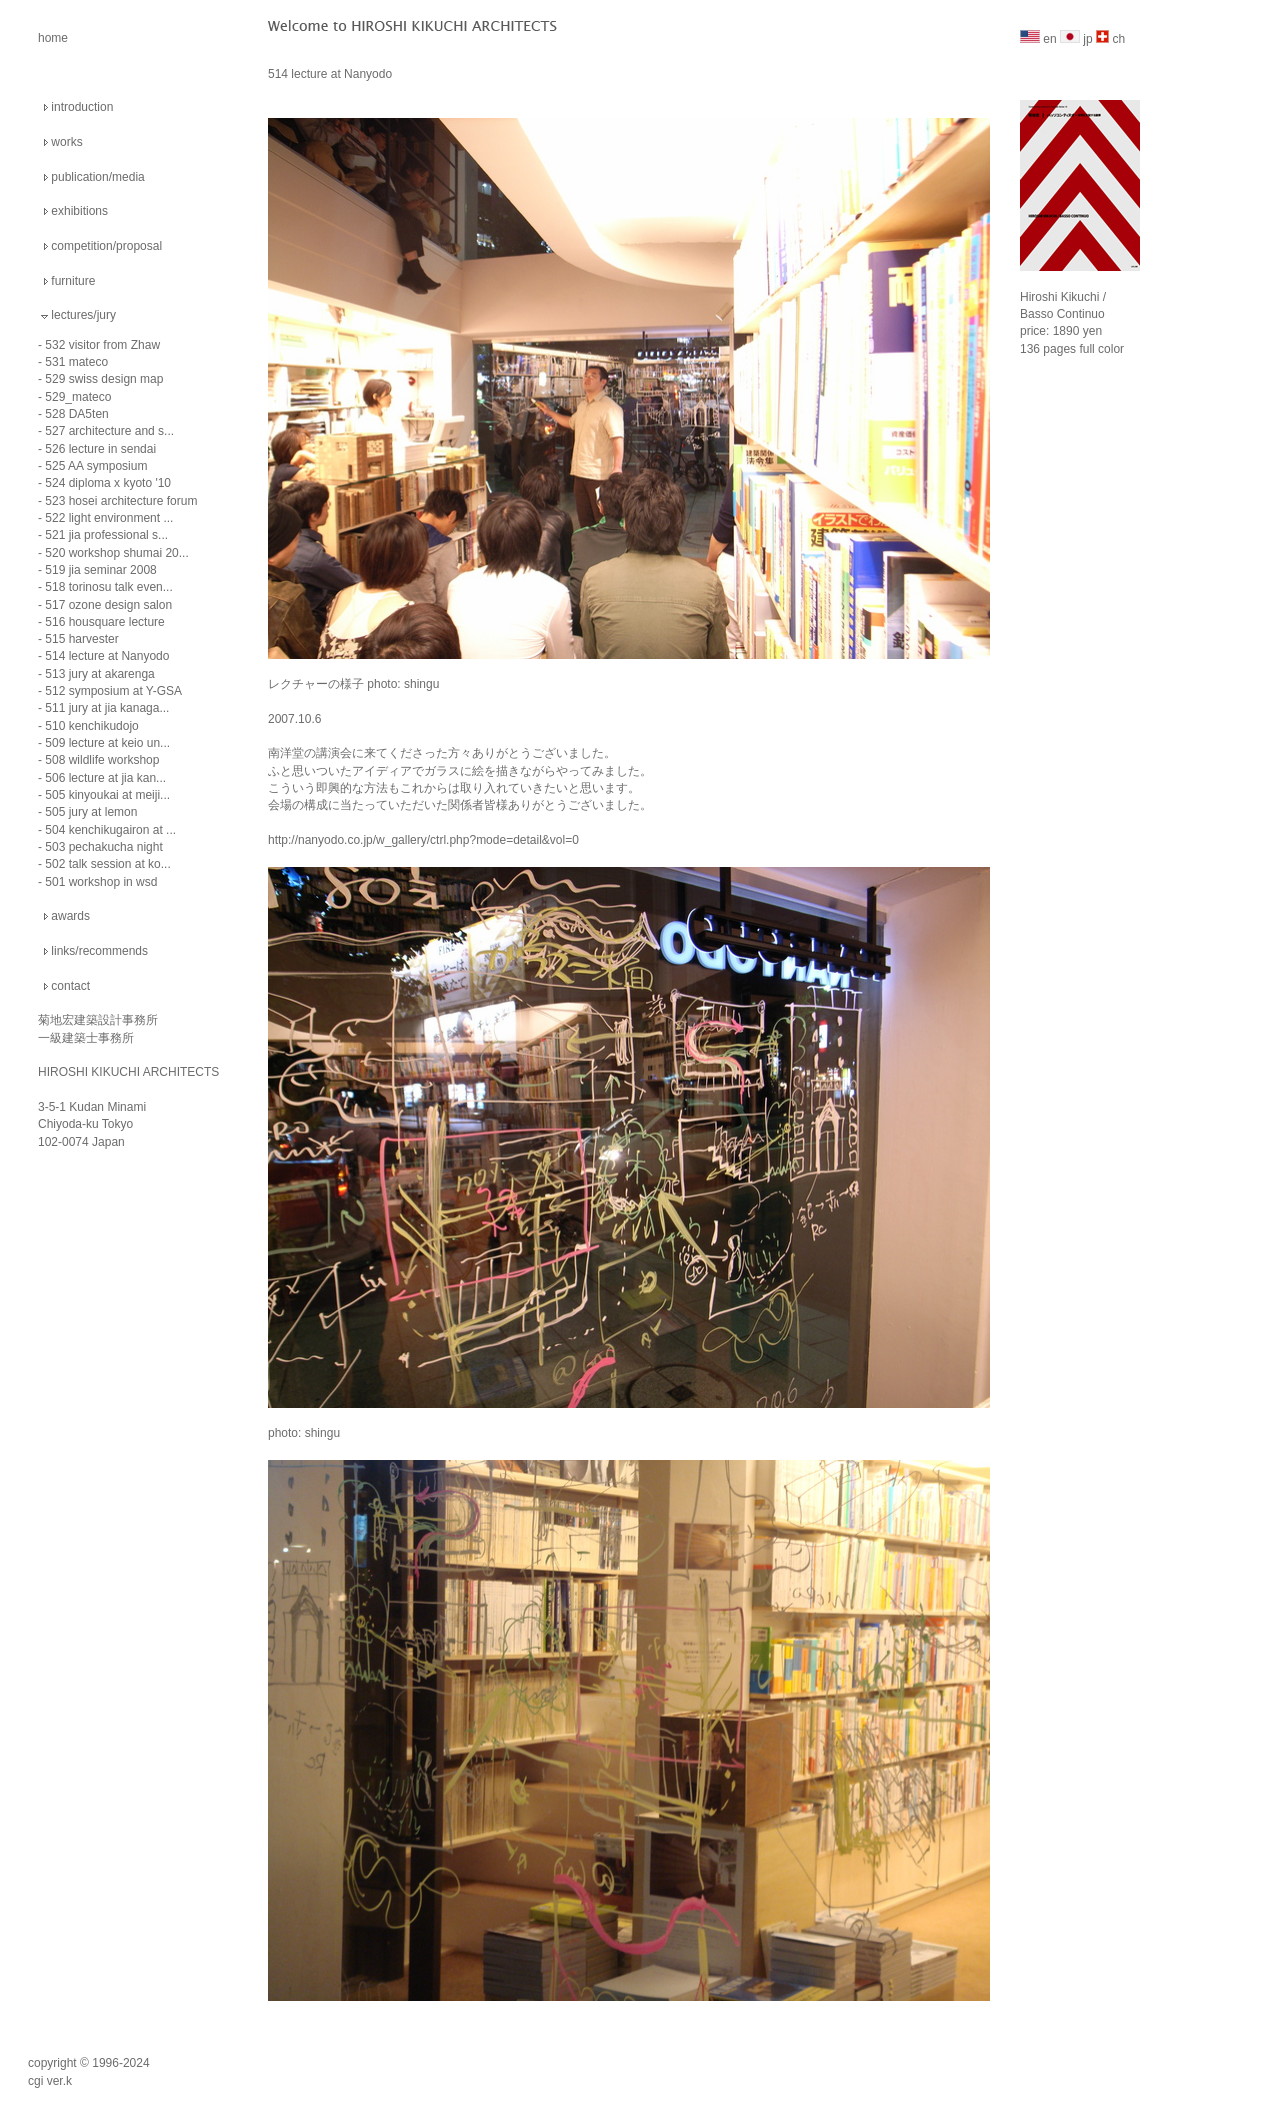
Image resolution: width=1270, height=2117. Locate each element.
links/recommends (99, 951)
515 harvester (81, 639)
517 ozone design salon (108, 605)
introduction (82, 107)
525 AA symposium (96, 466)
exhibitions (79, 211)
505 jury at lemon (91, 812)
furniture (73, 281)
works (66, 142)
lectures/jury (83, 315)
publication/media (97, 177)
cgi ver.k (50, 2081)
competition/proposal (106, 246)
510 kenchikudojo (91, 726)
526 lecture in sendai (100, 449)
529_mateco (78, 397)
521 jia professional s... (106, 535)
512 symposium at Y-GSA (113, 691)
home (53, 38)
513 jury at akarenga (99, 674)
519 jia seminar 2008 (100, 570)
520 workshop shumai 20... (116, 553)
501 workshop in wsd (101, 882)
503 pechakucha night (103, 847)
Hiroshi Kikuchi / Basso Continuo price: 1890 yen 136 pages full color (1080, 307)
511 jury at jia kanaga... (107, 708)
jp (1076, 39)
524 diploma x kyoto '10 (108, 483)
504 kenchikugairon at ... (110, 830)
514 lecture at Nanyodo (107, 656)
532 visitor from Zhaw (102, 345)
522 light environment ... (109, 518)
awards (70, 916)
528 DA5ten (76, 414)
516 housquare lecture (104, 622)
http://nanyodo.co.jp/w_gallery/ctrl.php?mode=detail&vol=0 (423, 840)
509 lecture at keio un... (107, 743)
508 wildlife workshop (102, 760)
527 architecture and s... (109, 431)
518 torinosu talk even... (108, 587)
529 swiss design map (104, 379)
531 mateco (76, 362)
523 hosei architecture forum (121, 501)
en (1038, 39)
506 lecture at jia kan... (105, 778)
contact (70, 986)
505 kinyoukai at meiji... (107, 795)
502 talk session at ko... (107, 864)
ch (1110, 39)
